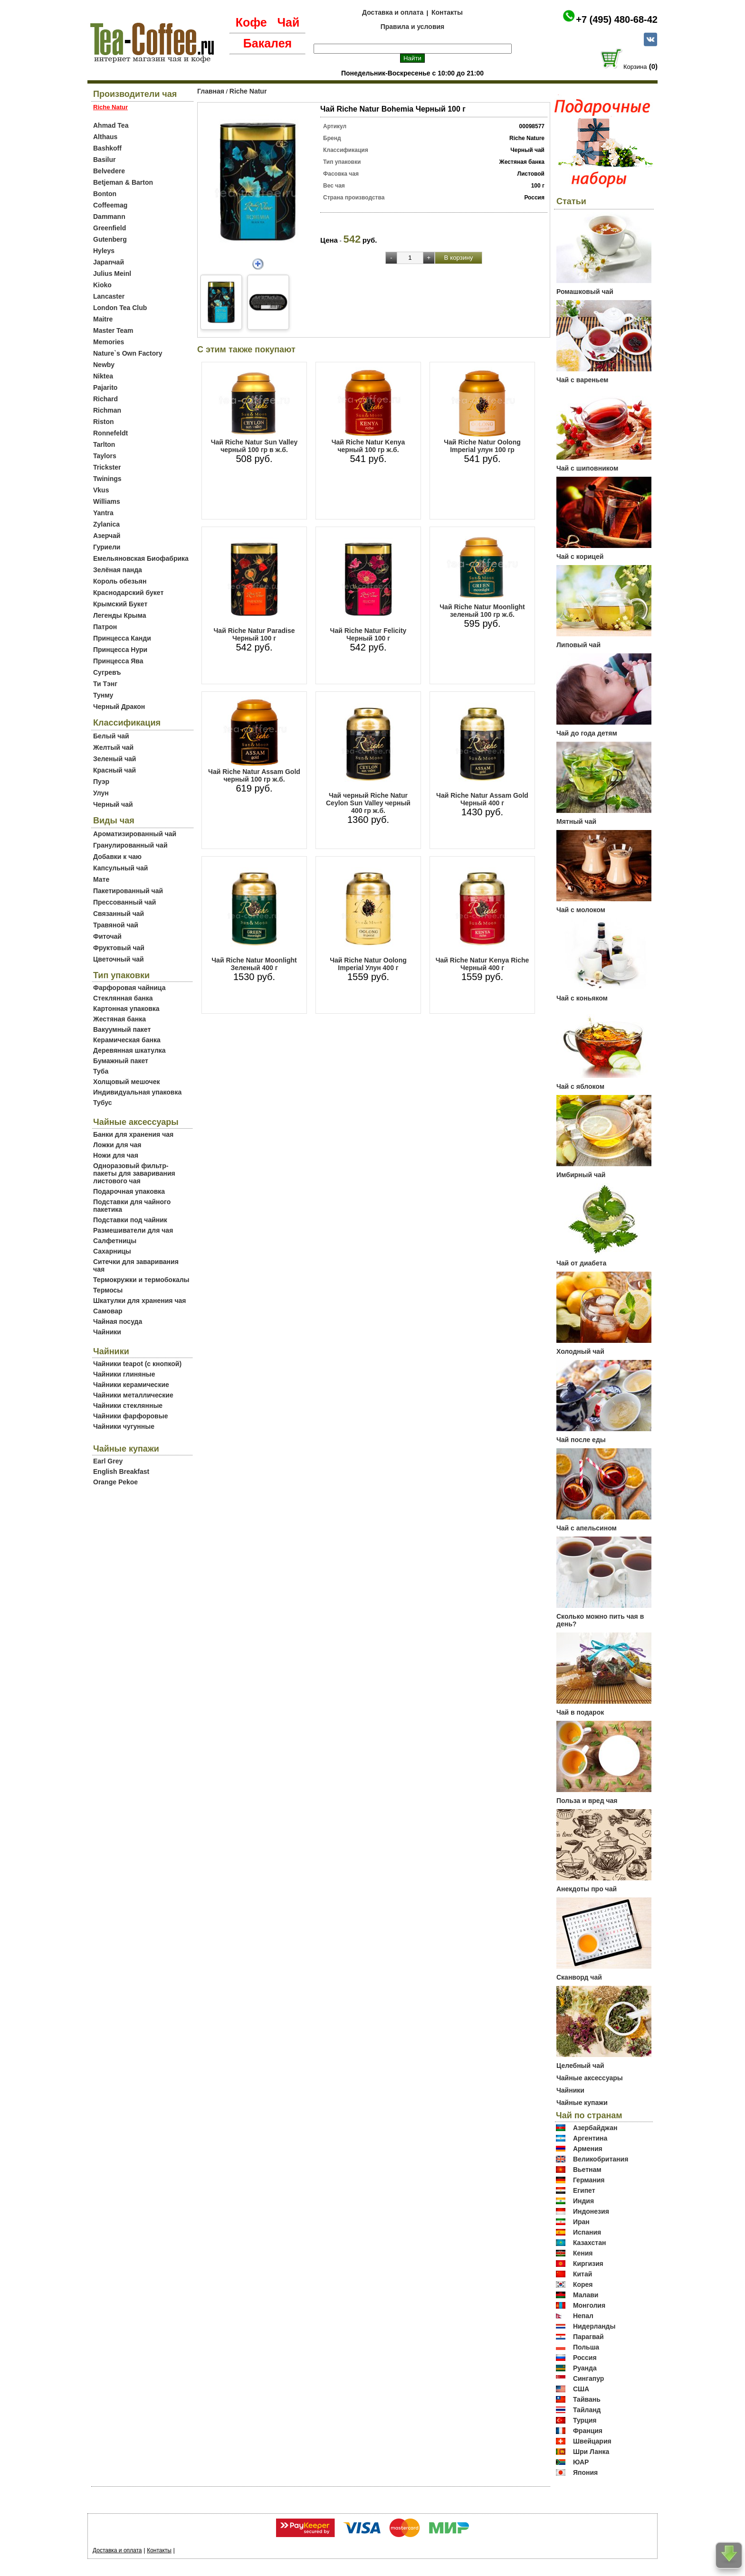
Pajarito (105, 387)
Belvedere (109, 171)
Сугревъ (107, 672)
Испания (587, 2232)
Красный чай (114, 770)
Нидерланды (594, 2326)
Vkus (101, 490)
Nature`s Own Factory (127, 353)
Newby (104, 364)
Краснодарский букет (128, 592)
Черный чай (113, 804)
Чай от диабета (581, 1263)
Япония (585, 2472)
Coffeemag (110, 205)
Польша (586, 2347)
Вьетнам (587, 2169)
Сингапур (588, 2378)
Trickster (107, 467)
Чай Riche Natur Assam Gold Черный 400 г (482, 799)
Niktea (103, 376)
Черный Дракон (119, 706)
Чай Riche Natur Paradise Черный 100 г (254, 634)
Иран (581, 2222)
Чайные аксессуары (589, 2078)
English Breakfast (121, 1471)
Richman (107, 410)
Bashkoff (107, 148)
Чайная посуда (117, 1321)
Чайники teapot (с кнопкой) (137, 1364)
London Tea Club (120, 307)
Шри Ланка (591, 2451)
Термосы (108, 1290)
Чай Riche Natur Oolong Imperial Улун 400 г (368, 964)
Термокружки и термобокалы (141, 1279)
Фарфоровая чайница (129, 987)
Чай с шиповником (587, 468)
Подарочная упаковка (129, 1191)
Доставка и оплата (392, 12)
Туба (100, 1071)
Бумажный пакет (120, 1061)
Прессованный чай (124, 902)
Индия (583, 2201)
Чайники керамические (131, 1384)
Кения (583, 2253)
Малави (586, 2295)
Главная (210, 91)
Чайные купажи (582, 2102)
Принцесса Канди (122, 638)
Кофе (251, 22)
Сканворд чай (579, 1977)
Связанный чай (118, 913)
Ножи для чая (115, 1155)
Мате (101, 879)
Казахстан (589, 2242)
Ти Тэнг (105, 684)
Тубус (102, 1102)
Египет (584, 2190)
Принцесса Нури (120, 649)
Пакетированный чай (128, 891)
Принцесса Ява (118, 661)
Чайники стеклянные (127, 1405)
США (581, 2389)
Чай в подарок (580, 1712)
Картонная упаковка (126, 1008)
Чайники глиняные (124, 1374)
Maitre (103, 319)
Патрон (105, 627)
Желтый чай (113, 747)
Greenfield (109, 228)
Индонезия (591, 2211)
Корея (583, 2284)
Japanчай (108, 262)
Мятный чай (576, 821)
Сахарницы (112, 1251)
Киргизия (588, 2263)
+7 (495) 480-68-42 (617, 19)
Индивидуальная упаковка (137, 1092)
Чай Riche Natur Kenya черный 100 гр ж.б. (368, 445)
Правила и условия (413, 26)
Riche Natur (248, 91)
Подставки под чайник (130, 1220)
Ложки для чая (117, 1145)
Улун (101, 793)
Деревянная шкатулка (129, 1050)
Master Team (113, 330)
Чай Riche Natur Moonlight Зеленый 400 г (253, 964)
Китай (582, 2274)
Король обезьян (119, 581)
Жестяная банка (119, 1019)
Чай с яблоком (580, 1086)
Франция (587, 2430)
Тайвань (587, 2399)
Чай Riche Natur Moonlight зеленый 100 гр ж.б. (482, 610)
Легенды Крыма (119, 615)
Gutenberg (110, 239)
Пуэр (101, 781)
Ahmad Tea (110, 125)
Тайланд (587, 2410)
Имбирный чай (580, 1175)
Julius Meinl (112, 273)
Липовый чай (578, 645)
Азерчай (106, 535)
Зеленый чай (114, 759)
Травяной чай (115, 925)
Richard (105, 399)
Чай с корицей (579, 556)
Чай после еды (581, 1440)
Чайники (107, 1332)
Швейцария (592, 2441)
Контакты (447, 12)
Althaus (105, 137)
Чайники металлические (133, 1395)
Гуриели (106, 547)
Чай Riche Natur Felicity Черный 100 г (368, 634)
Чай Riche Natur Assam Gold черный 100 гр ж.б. (254, 775)
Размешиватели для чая (133, 1230)
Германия (589, 2180)
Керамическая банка (127, 1040)
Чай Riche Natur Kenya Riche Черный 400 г (482, 964)
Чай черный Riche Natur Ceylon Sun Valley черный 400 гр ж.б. (368, 803)
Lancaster (108, 296)
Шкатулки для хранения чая (139, 1300)
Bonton (104, 194)
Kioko (102, 285)
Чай (288, 22)
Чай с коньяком (582, 998)
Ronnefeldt (110, 433)
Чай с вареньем (582, 380)
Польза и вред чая (587, 1800)
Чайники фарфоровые (130, 1416)
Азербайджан (595, 2128)
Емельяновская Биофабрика (141, 558)
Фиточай (107, 936)
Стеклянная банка (123, 998)
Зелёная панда (117, 570)
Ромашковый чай (584, 291)
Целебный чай (580, 2065)
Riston (103, 421)
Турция (585, 2420)
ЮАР (581, 2462)
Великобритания (600, 2159)
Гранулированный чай (130, 845)
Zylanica (106, 524)
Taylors (104, 456)
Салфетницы (114, 1241)
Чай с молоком (580, 910)
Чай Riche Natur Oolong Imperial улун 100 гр (482, 445)
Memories (108, 342)
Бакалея (267, 43)
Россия (585, 2357)
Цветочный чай (118, 959)
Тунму (103, 695)
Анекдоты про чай (586, 1889)
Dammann (109, 216)
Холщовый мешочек (126, 1081)
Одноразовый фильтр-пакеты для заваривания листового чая (134, 1173)
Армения (587, 2148)
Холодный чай (580, 1351)
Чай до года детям (586, 733)
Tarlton (104, 444)
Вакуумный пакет (122, 1029)
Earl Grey (108, 1461)
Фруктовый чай (118, 948)
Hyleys (104, 251)
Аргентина (590, 2138)
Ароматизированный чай (134, 834)
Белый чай (111, 736)
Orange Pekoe (115, 1482)
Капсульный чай (120, 868)
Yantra (103, 513)
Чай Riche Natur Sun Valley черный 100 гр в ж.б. (254, 445)
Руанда (585, 2368)
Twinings (107, 478)
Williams (106, 501)
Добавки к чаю (117, 856)
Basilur (104, 159)
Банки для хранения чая (133, 1134)
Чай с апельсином (586, 1528)
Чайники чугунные (123, 1426)
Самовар (108, 1311)
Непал (583, 2316)
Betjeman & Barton (123, 182)
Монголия (589, 2305)
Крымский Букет (120, 604)
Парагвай (588, 2336)
